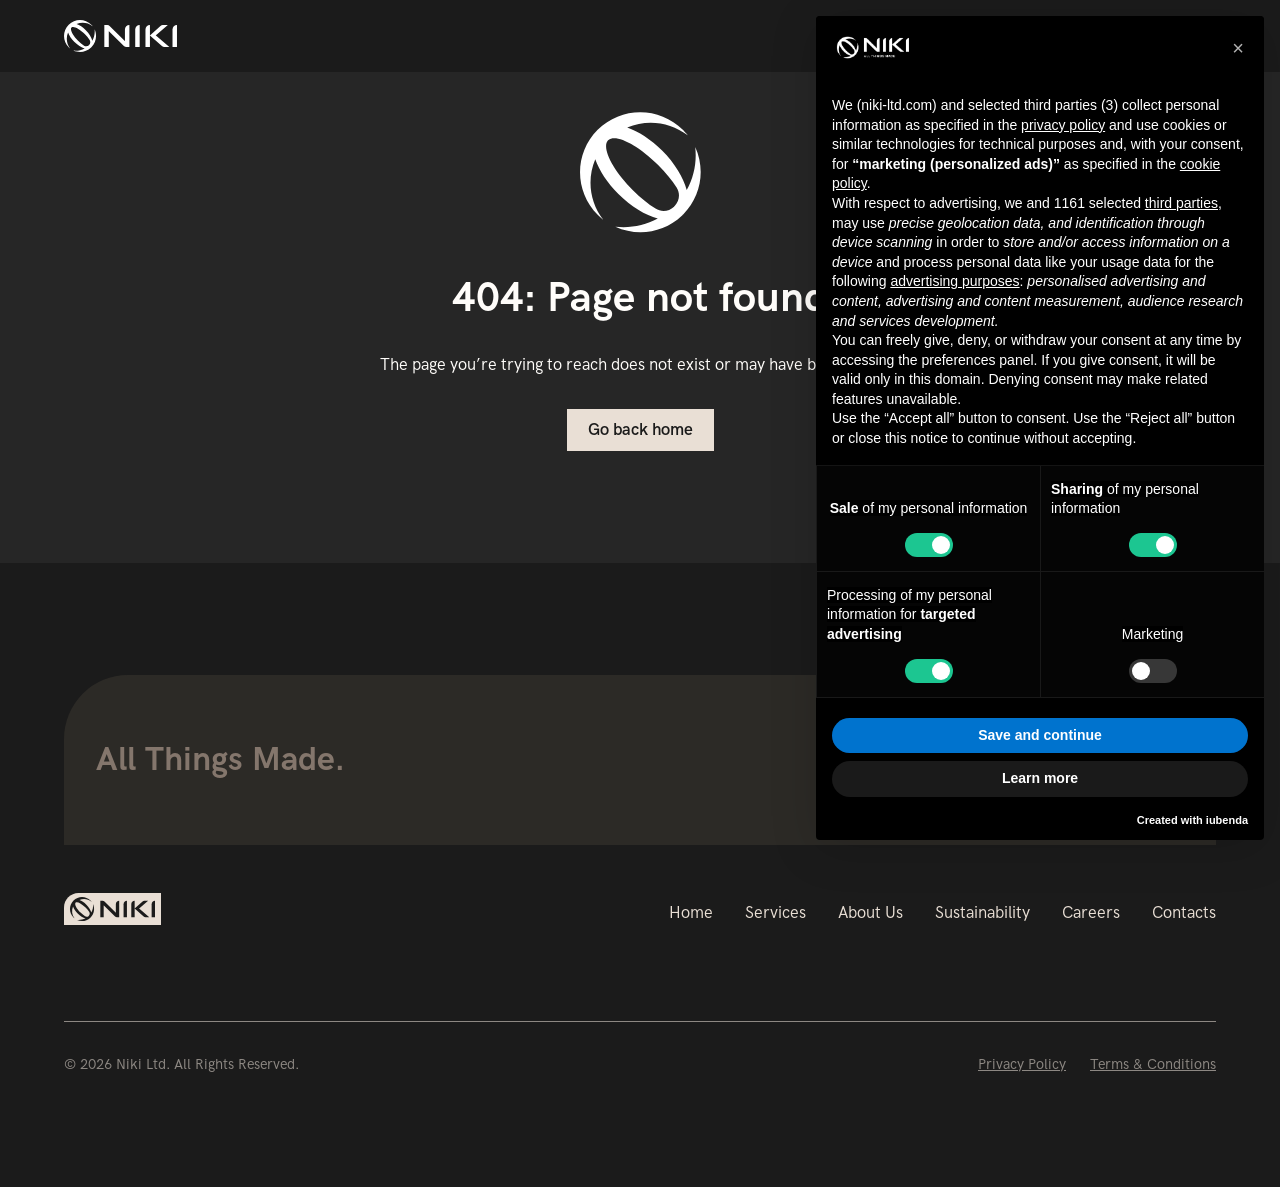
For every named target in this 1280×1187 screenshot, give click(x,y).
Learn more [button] (1040, 778)
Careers (1091, 912)
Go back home (640, 429)
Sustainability (982, 912)
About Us (870, 912)
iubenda (1227, 820)
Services (775, 912)
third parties (1181, 203)
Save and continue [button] (1040, 735)
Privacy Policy (1022, 1064)
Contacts (1184, 912)
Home (691, 912)
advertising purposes (954, 281)
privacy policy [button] (1063, 125)
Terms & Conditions (1153, 1064)
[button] (1238, 48)
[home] (120, 36)
